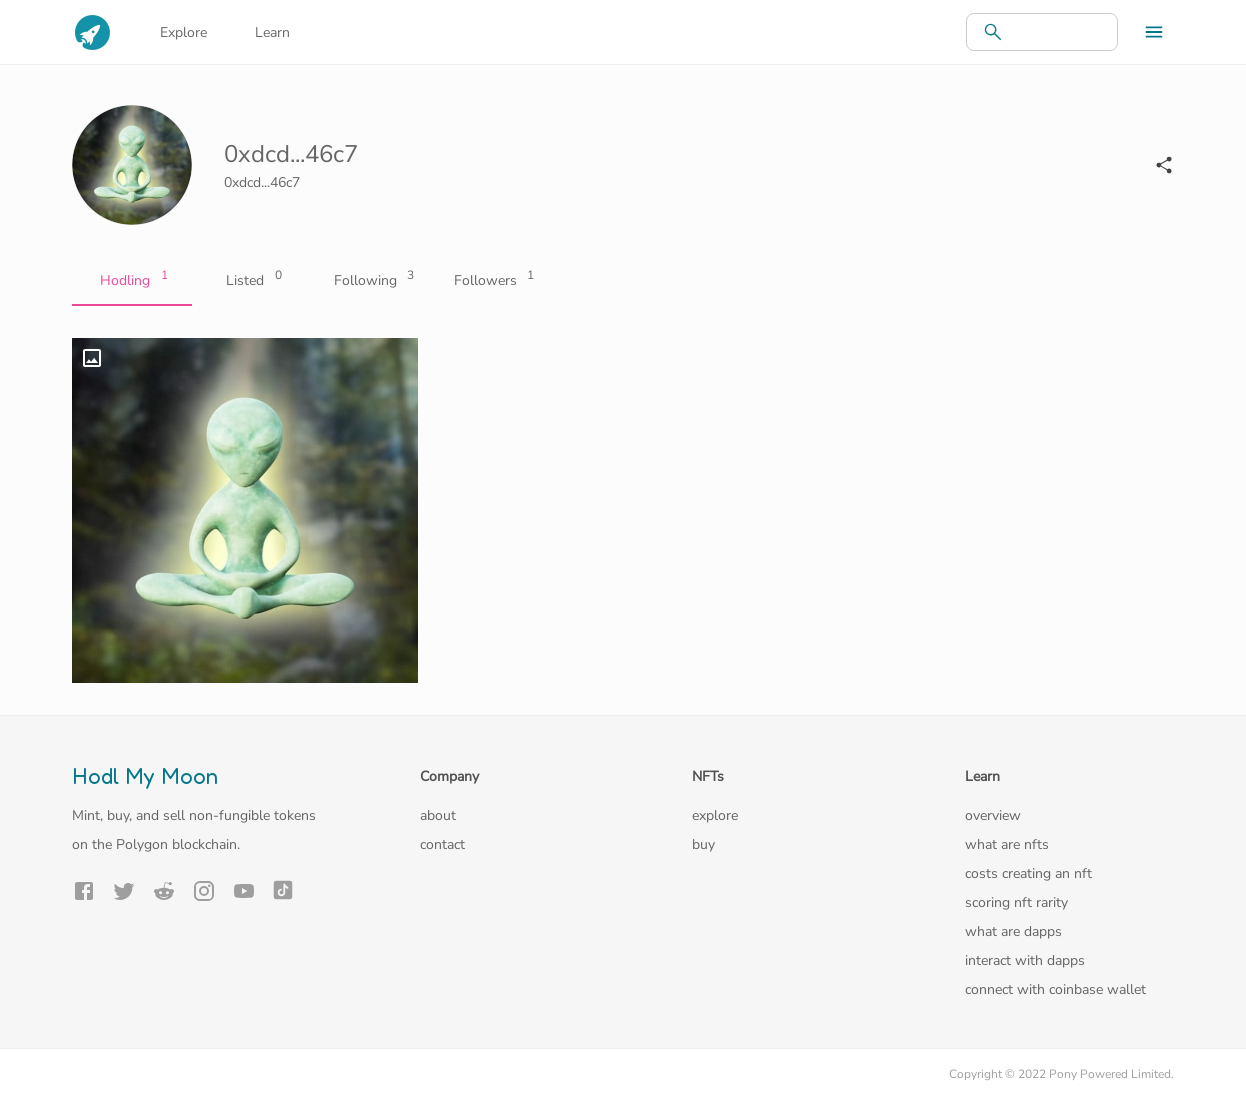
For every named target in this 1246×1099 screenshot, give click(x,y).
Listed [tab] (252, 281)
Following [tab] (372, 281)
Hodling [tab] (132, 281)
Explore (183, 32)
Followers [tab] (492, 281)
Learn (272, 32)
